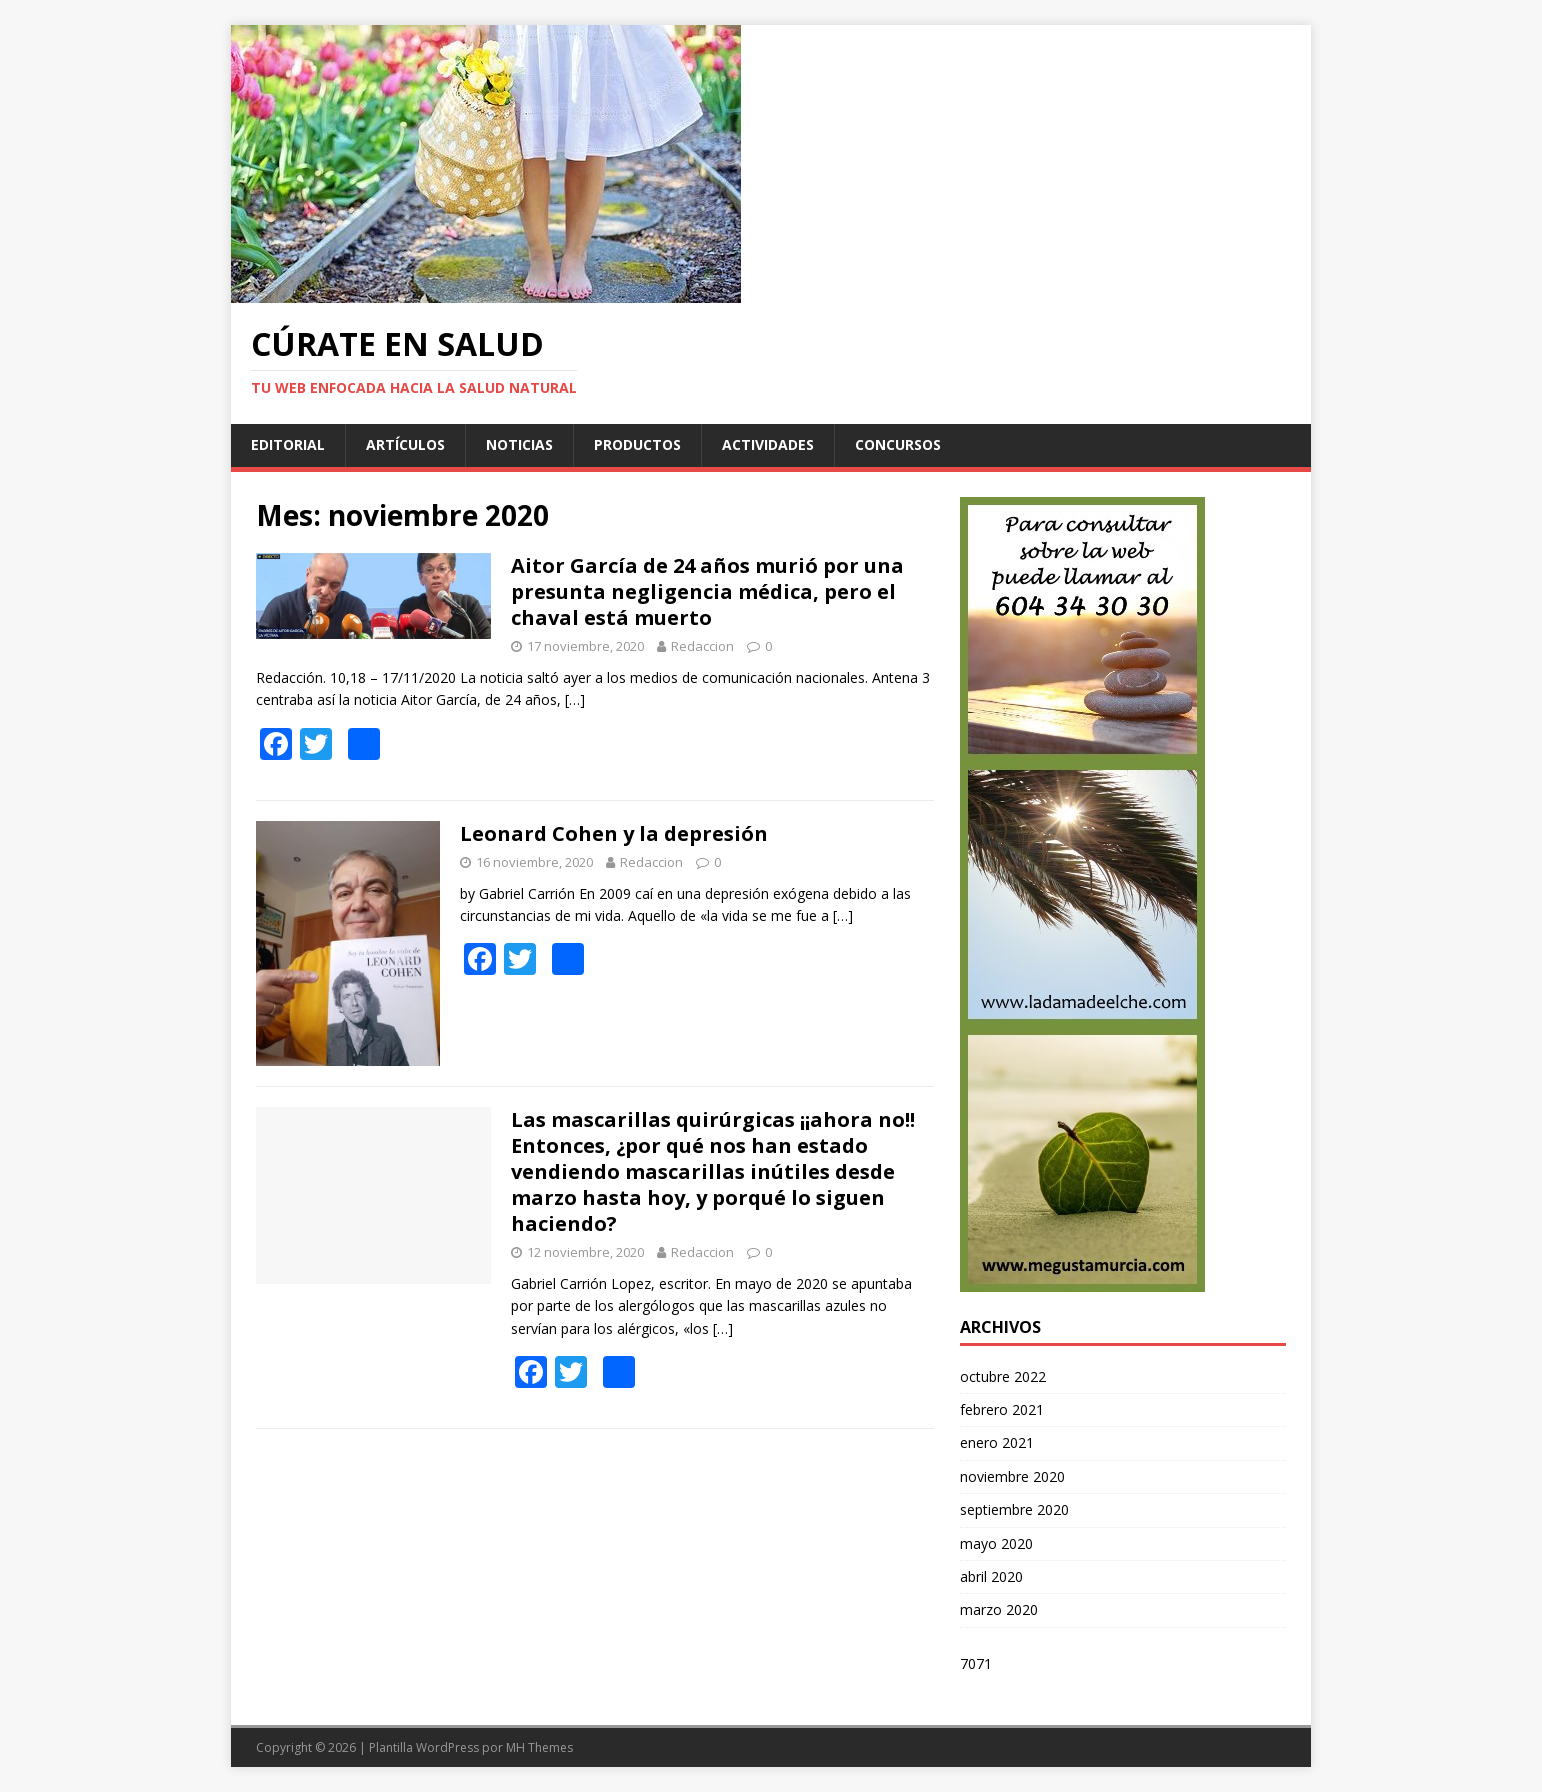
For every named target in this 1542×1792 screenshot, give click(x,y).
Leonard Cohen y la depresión (614, 833)
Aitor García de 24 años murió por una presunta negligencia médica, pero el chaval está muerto (707, 591)
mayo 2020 (996, 1543)
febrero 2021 (1002, 1409)
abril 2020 (991, 1576)
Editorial (288, 444)
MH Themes (539, 1747)
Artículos (405, 444)
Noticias (519, 444)
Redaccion (702, 646)
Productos (637, 444)
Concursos (898, 444)
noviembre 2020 (1012, 1476)
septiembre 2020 (1014, 1509)
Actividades (768, 444)
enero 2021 (997, 1442)
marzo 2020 (999, 1609)
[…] (575, 699)
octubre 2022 (1003, 1376)
